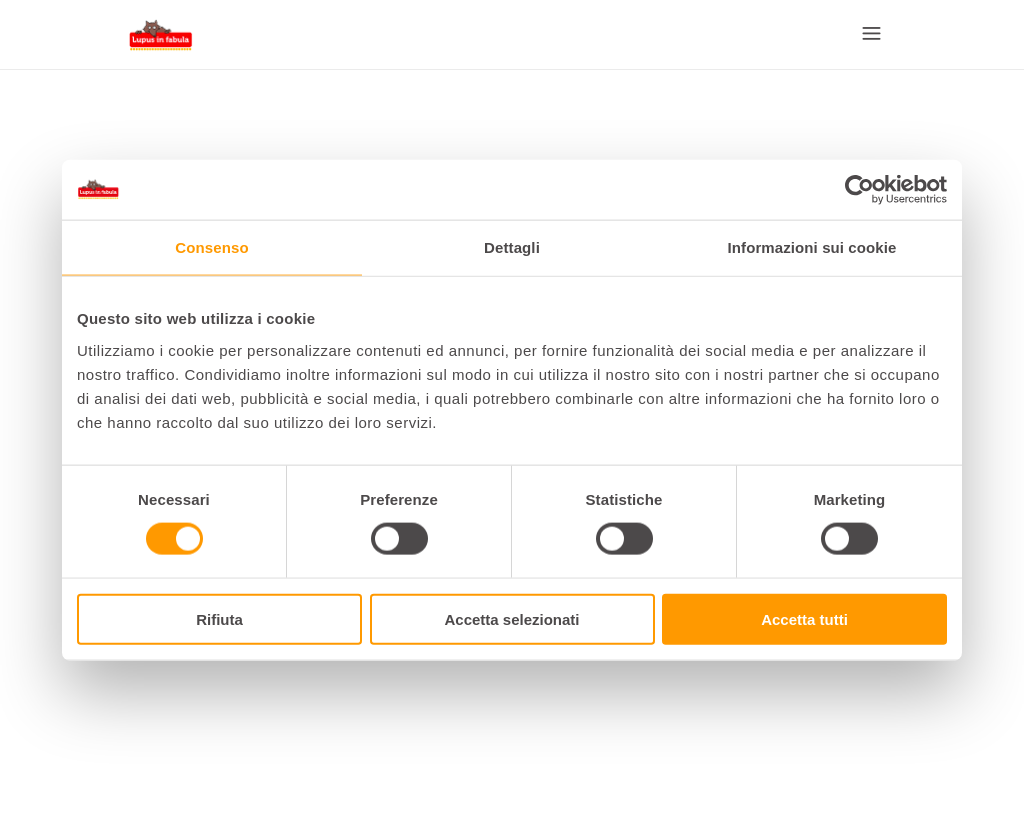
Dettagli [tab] (512, 247)
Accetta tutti (804, 618)
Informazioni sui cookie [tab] (812, 247)
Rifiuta (219, 618)
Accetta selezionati (511, 618)
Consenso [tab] (211, 247)
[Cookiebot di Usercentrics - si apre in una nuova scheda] (859, 190)
